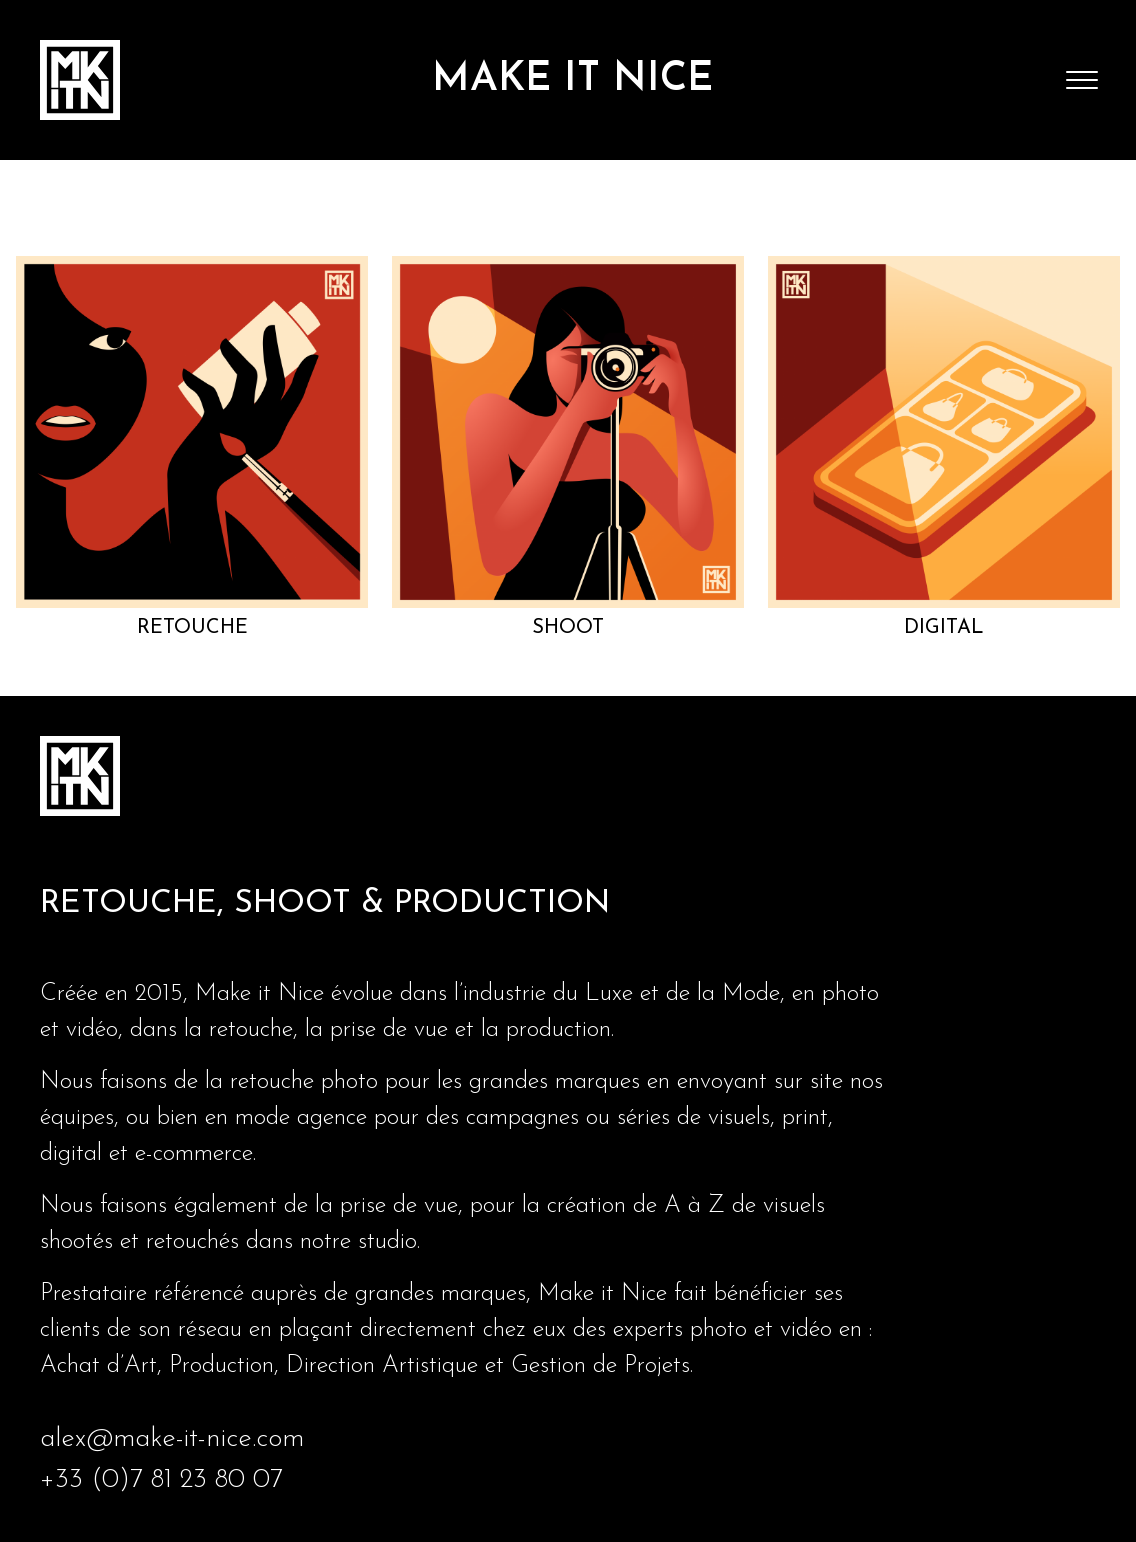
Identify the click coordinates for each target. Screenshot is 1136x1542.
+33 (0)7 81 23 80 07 (161, 1480)
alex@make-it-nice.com (172, 1439)
